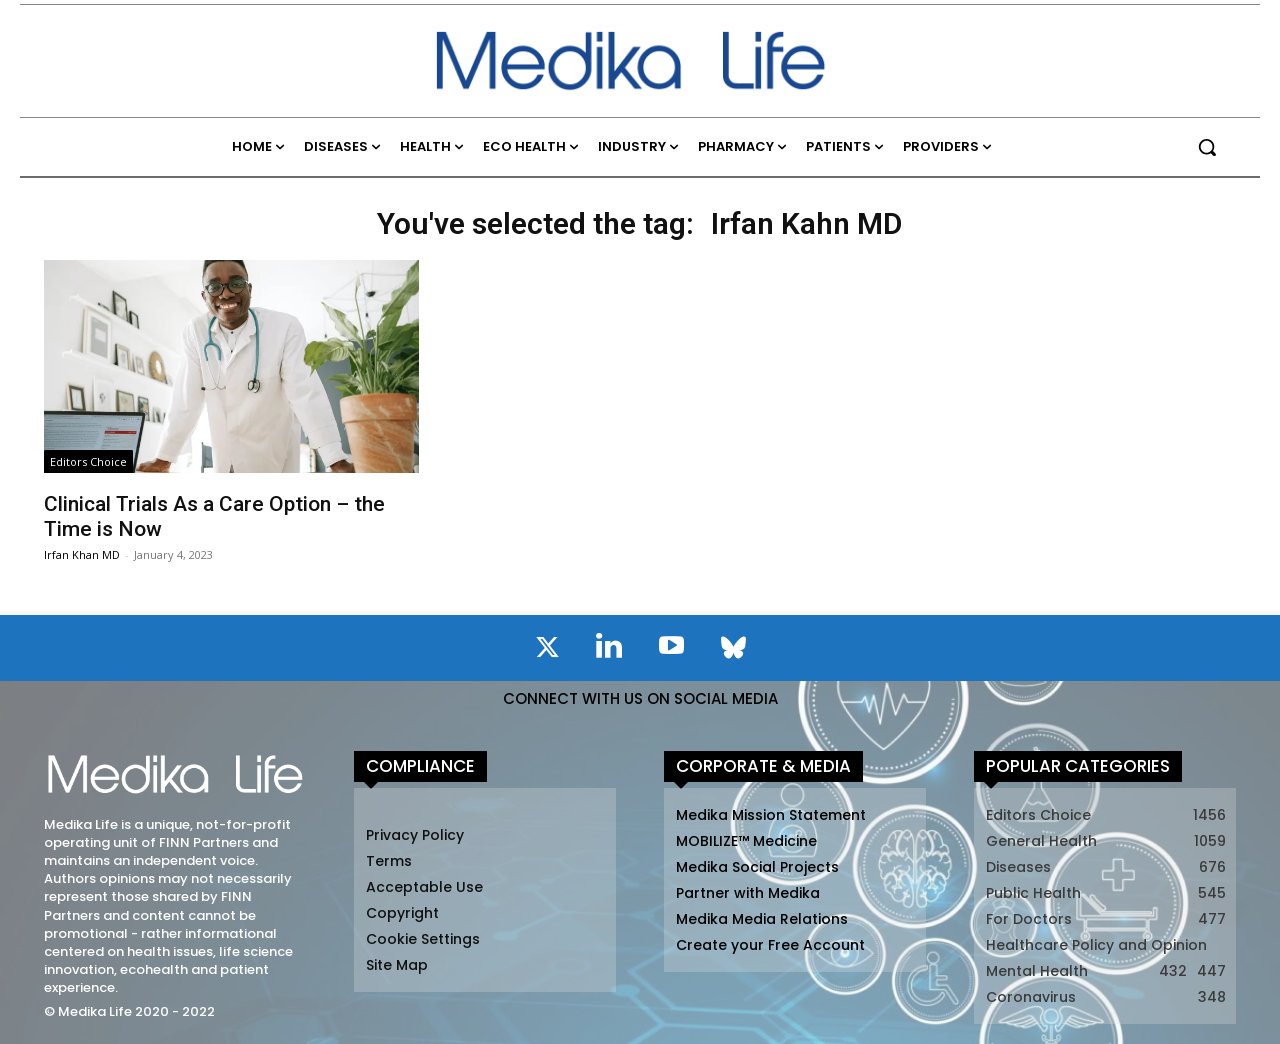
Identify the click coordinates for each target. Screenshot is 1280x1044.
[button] (1207, 147)
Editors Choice (88, 461)
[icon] (547, 651)
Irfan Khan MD (82, 554)
